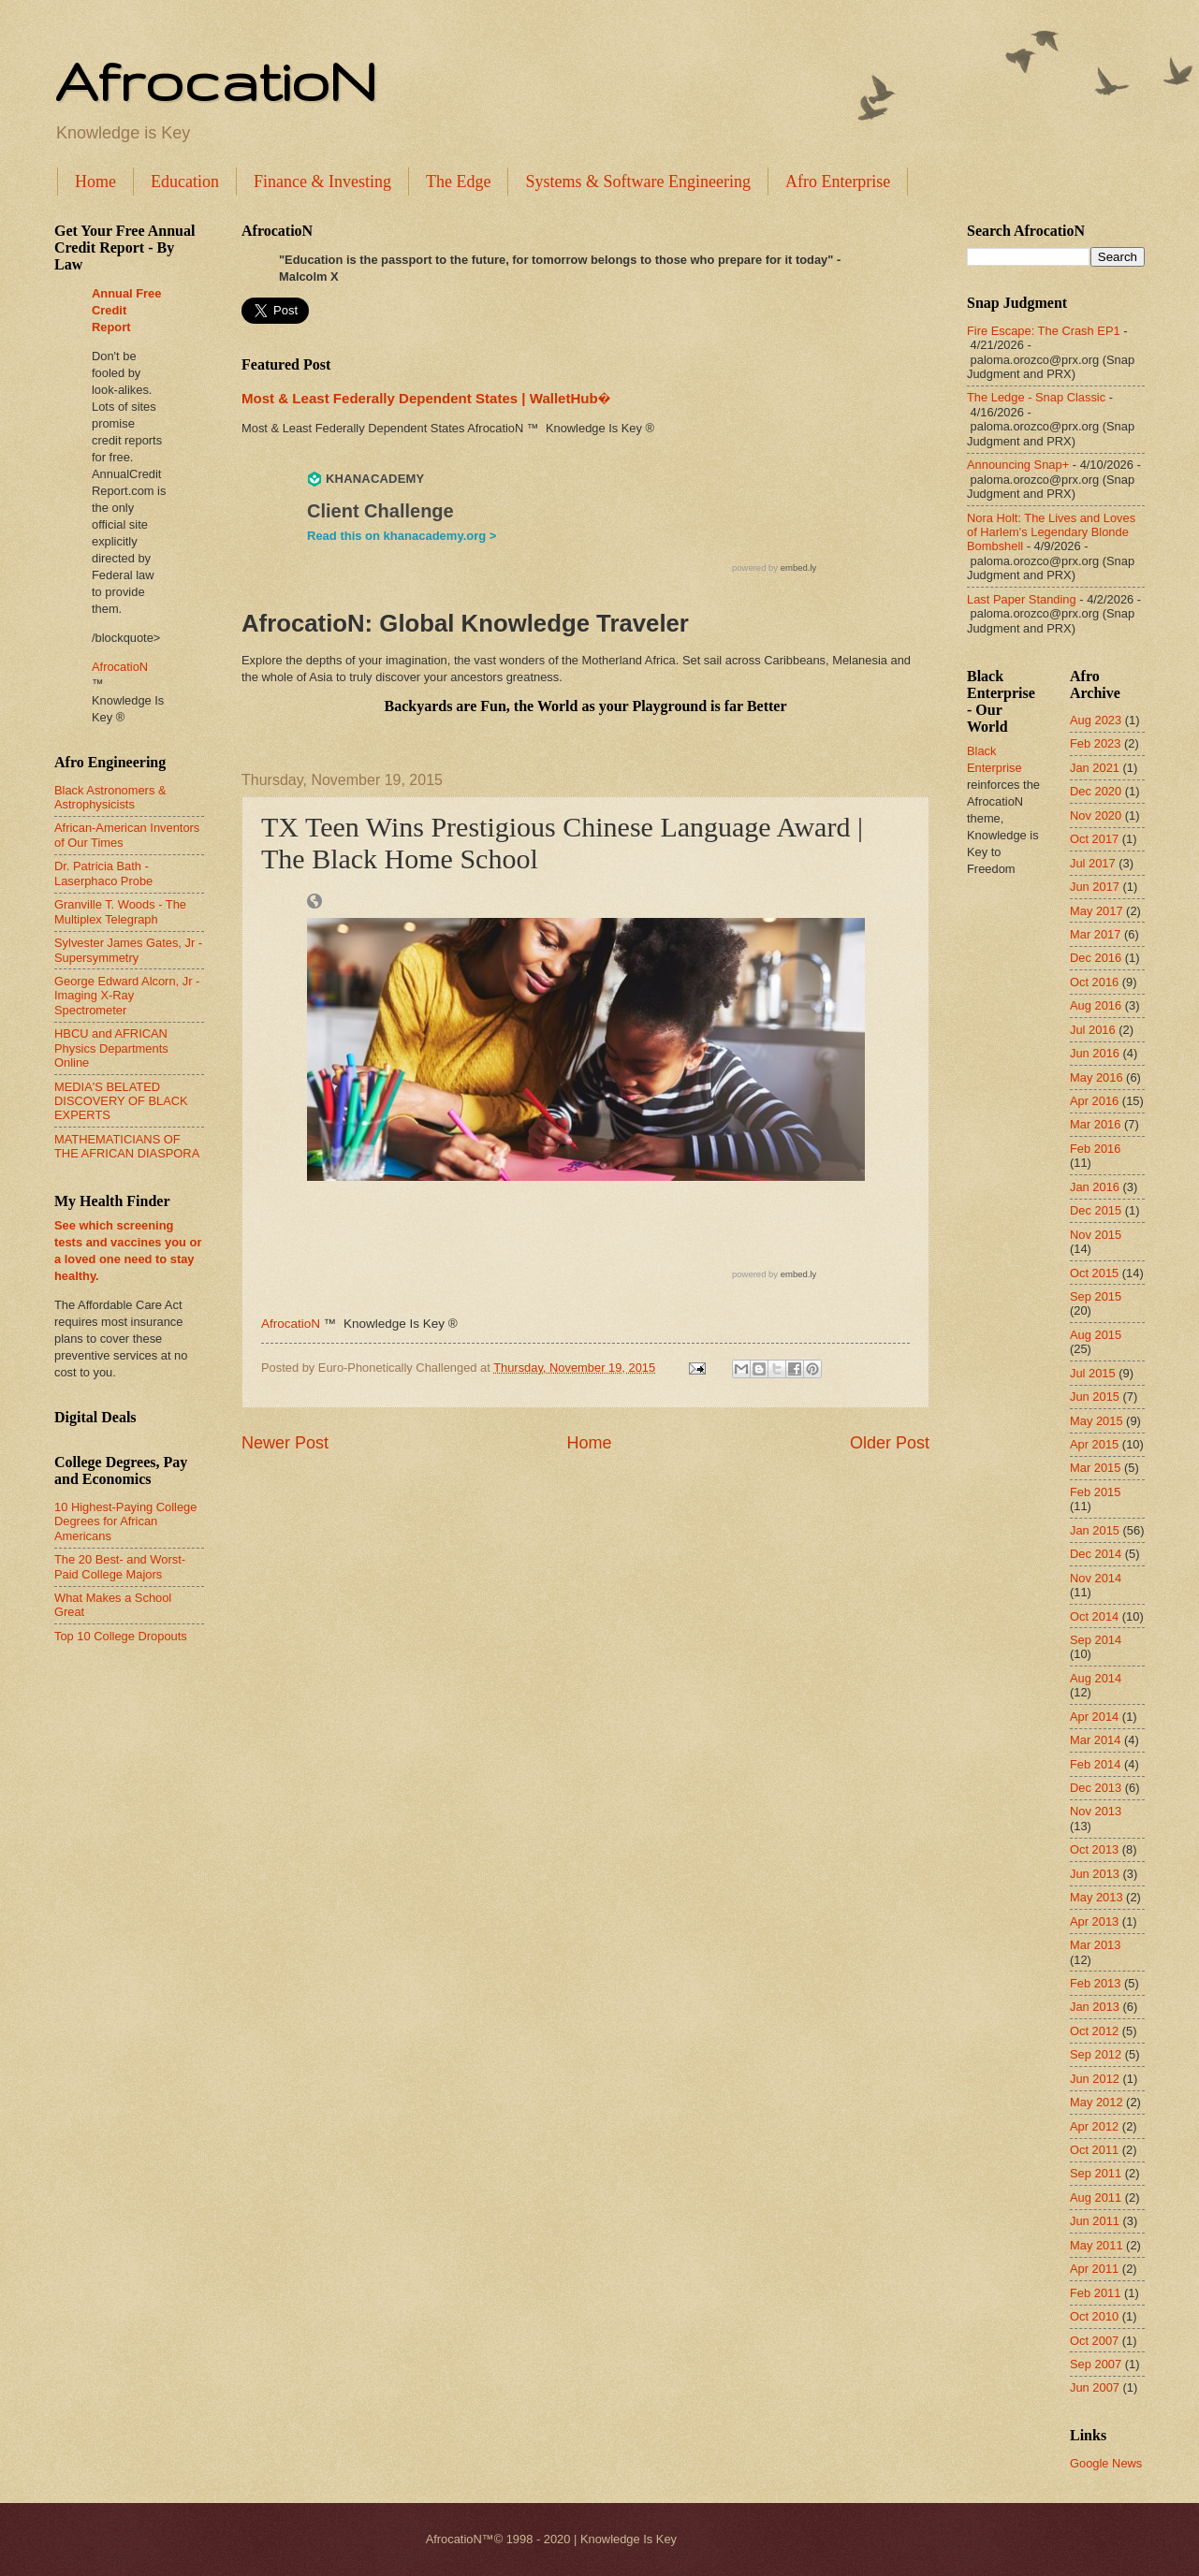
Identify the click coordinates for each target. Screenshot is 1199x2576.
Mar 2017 (1095, 934)
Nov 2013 (1095, 1811)
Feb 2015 (1095, 1492)
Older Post (889, 1443)
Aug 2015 (1095, 1335)
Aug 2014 (1095, 1678)
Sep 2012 (1095, 2054)
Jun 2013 (1094, 1874)
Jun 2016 (1094, 1053)
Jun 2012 (1094, 2079)
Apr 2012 (1094, 2126)
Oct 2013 (1094, 1849)
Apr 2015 (1094, 1444)
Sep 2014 (1095, 1640)
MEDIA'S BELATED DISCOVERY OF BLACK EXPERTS (121, 1101)
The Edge (458, 181)
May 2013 (1096, 1897)
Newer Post (285, 1443)
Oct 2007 (1094, 2341)
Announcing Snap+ (1018, 465)
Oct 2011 (1094, 2150)
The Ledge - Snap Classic (1036, 397)
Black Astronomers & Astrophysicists (110, 797)
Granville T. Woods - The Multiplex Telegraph (120, 911)
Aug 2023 (1095, 720)
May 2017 (1096, 911)
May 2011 (1096, 2245)
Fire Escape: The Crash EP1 (1043, 331)
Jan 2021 (1094, 768)
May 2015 (1096, 1421)
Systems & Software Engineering (637, 181)
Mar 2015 (1095, 1468)
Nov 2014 (1095, 1578)
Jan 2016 (1094, 1187)
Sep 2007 (1095, 2364)
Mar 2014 (1095, 1740)
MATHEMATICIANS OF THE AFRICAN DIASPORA (126, 1146)
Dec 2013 (1095, 1788)
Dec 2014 (1095, 1554)
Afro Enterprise (837, 181)
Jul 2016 (1093, 1030)
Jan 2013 (1094, 2007)
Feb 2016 (1095, 1149)
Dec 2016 (1095, 958)
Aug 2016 (1095, 1005)
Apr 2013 (1094, 1921)
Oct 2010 (1094, 2316)
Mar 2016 (1095, 1124)
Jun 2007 (1094, 2387)
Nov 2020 (1095, 815)
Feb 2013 (1095, 1983)
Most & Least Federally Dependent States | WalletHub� (425, 398)
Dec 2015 (1095, 1210)
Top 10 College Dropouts (120, 1636)
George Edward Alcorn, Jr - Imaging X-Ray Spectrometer (126, 995)
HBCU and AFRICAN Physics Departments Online (111, 1048)
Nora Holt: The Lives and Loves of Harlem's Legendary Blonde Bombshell (1051, 532)
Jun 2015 (1094, 1397)
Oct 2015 (1094, 1273)
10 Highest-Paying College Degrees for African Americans (125, 1521)
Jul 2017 (1093, 863)
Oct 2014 (1094, 1616)
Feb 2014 (1095, 1764)
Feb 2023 (1095, 743)
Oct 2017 (1094, 839)
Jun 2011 (1094, 2221)
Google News (1106, 2463)
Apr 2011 (1094, 2269)
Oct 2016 (1094, 982)
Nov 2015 (1095, 1235)
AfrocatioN (215, 80)
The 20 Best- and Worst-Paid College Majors (119, 1566)
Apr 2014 (1094, 1717)
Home (95, 181)
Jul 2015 (1093, 1373)
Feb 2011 (1095, 2293)
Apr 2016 (1094, 1101)
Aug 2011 (1095, 2197)
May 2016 (1096, 1077)
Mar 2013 (1095, 1945)
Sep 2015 (1095, 1296)
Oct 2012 (1094, 2031)
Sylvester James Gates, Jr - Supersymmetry (128, 950)
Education (185, 181)
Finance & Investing (322, 181)
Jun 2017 (1094, 887)
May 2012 (1096, 2102)
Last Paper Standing (1021, 599)
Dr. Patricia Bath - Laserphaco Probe (103, 873)
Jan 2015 (1094, 1530)
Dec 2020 (1095, 791)
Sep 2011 (1095, 2173)
